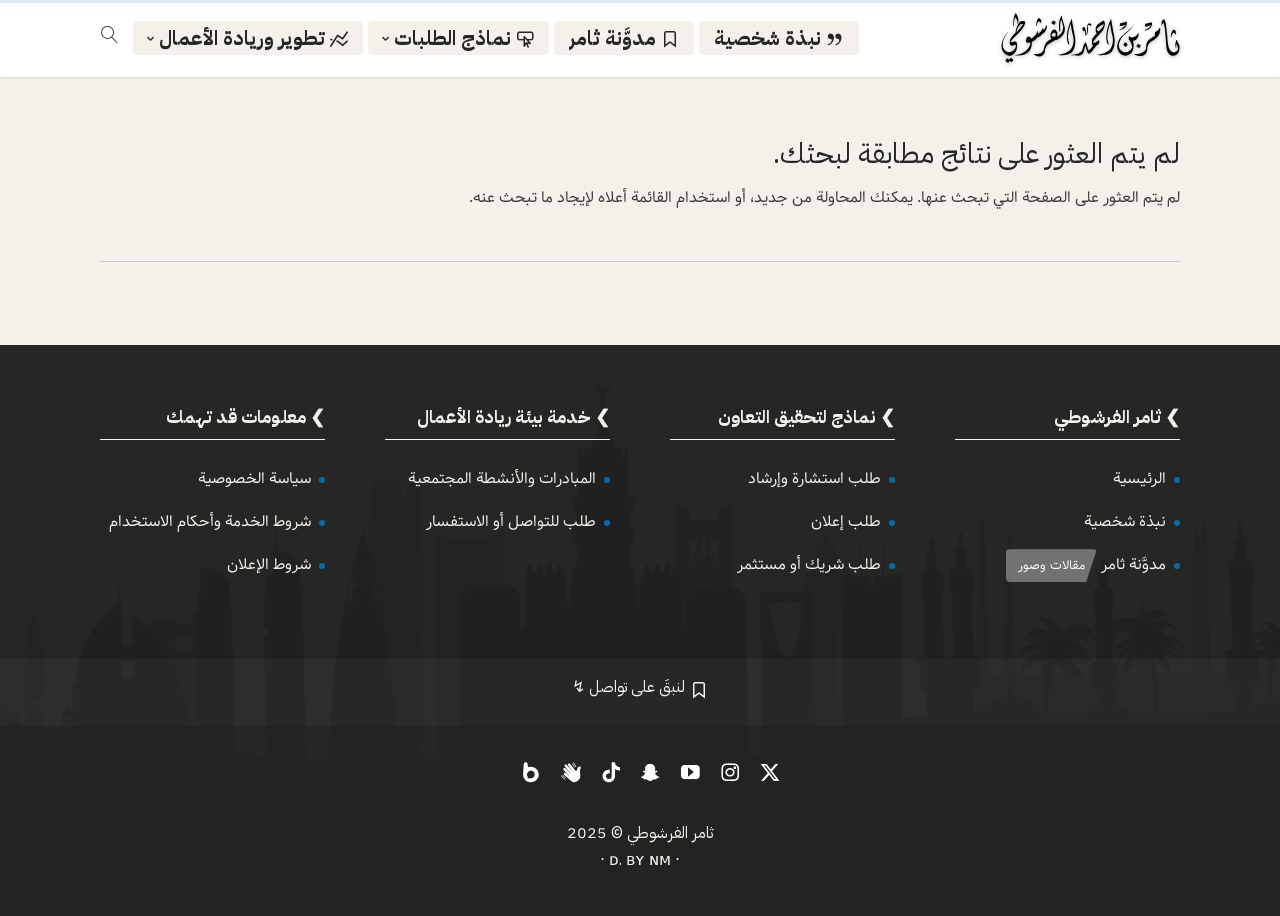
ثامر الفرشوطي (670, 833)
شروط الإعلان (269, 564)
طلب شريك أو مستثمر (809, 564)
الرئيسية (1139, 478)
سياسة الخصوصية (254, 478)
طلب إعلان (846, 521)
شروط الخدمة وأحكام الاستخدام (210, 521)
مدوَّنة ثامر (1133, 564)
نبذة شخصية (1125, 521)
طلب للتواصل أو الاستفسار (511, 521)
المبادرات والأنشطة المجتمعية (502, 478)
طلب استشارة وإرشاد (814, 478)
